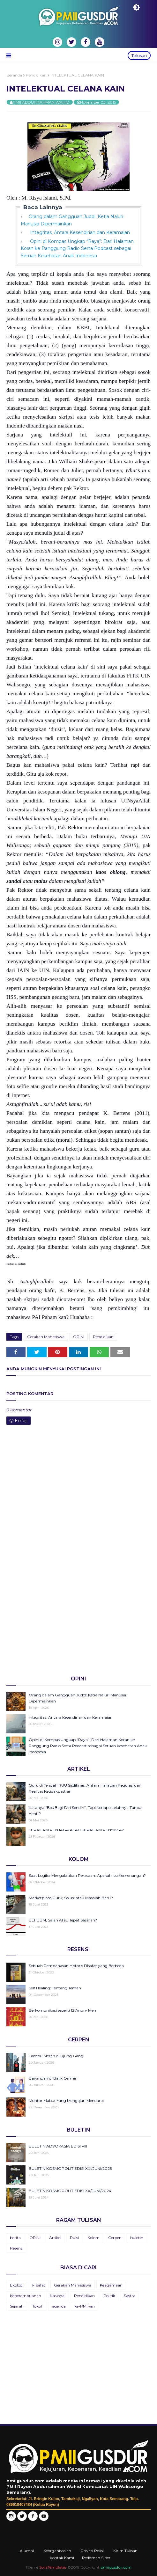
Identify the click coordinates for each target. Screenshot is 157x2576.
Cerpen (115, 2237)
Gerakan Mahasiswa (45, 1336)
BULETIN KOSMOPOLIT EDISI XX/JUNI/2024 (70, 2190)
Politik (109, 2295)
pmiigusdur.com (116, 2567)
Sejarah (17, 2306)
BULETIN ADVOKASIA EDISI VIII (58, 2146)
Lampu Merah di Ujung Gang (56, 2055)
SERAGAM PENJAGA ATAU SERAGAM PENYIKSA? (76, 1829)
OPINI (78, 1336)
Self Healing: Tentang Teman (55, 1988)
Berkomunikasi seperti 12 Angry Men (62, 2010)
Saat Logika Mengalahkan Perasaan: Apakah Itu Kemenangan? (87, 1875)
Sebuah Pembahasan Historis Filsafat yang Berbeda (76, 1965)
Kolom (93, 2237)
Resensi (16, 2248)
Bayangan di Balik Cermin (53, 2078)
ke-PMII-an (84, 2306)
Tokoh (37, 2306)
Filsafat (38, 2285)
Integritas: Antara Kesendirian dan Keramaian (79, 232)
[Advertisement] (78, 1620)
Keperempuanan (25, 2295)
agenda (59, 2306)
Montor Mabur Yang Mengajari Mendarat (66, 2100)
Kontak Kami (62, 2557)
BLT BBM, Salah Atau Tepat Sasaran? (63, 1920)
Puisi (74, 2237)
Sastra (129, 2295)
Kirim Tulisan (125, 2550)
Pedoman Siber (96, 2557)
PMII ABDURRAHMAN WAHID (41, 102)
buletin (136, 2237)
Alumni (27, 2550)
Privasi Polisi (92, 2550)
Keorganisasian (57, 2550)
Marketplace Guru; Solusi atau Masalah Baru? (71, 1897)
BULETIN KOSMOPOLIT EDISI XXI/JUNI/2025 (70, 2168)
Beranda (14, 75)
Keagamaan (111, 2285)
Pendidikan (36, 75)
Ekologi (17, 2285)
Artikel (55, 2237)
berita (15, 2237)
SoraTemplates (52, 2567)
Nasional (57, 2295)
